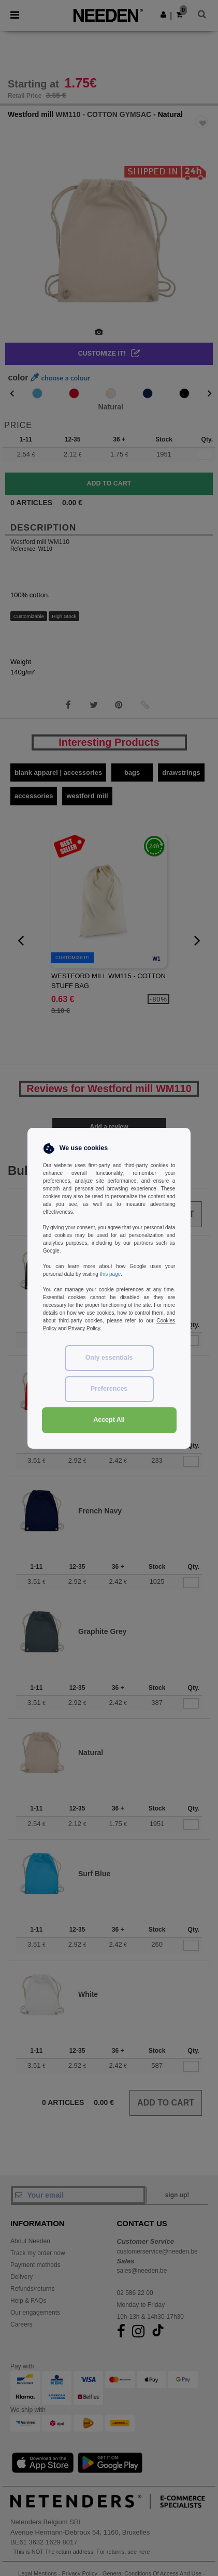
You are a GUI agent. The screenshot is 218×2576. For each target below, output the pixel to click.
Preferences (109, 1388)
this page (110, 1274)
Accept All (109, 1419)
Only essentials (109, 1357)
